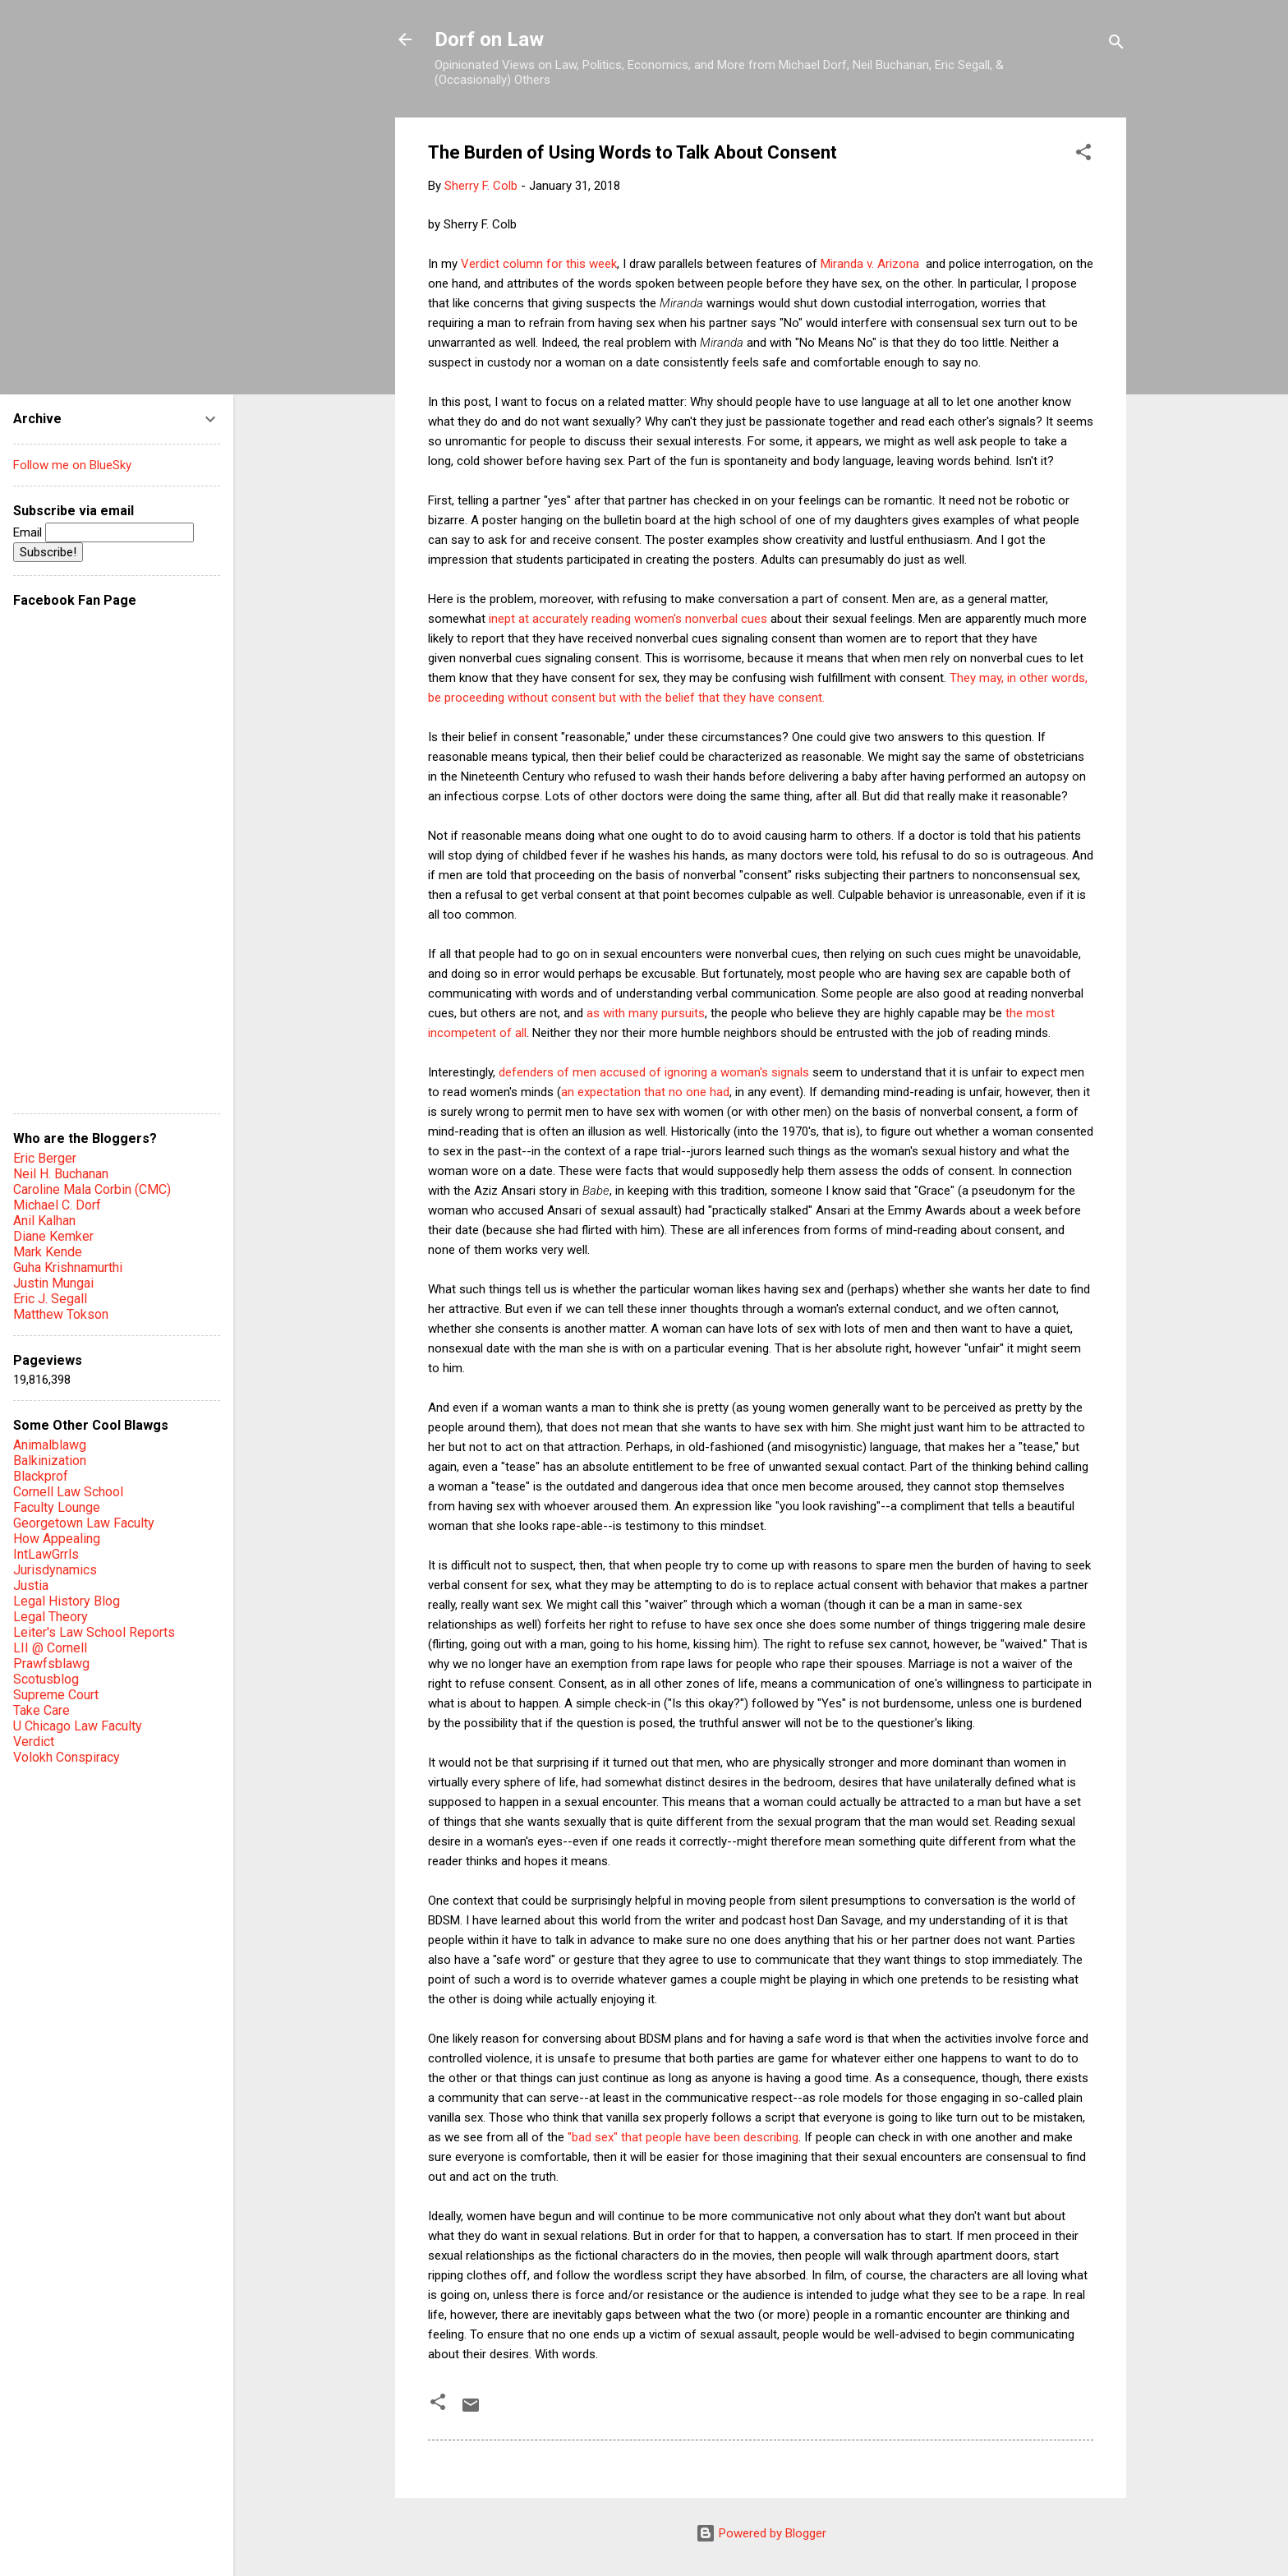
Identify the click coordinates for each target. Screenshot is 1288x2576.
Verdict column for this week (539, 263)
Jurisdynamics (55, 1570)
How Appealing (56, 1538)
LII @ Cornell (50, 1648)
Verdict (33, 1741)
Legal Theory (50, 1616)
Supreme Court (56, 1695)
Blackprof (40, 1476)
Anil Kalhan (44, 1220)
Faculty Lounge (56, 1507)
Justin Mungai (53, 1283)
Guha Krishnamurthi (67, 1267)
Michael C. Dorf (57, 1205)
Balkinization (49, 1460)
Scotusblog (46, 1679)
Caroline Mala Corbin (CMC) (92, 1189)
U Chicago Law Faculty (77, 1726)
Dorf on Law (489, 39)
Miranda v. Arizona (871, 263)
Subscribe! (48, 552)
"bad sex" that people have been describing (683, 2137)
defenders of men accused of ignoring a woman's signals (655, 1072)
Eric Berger (44, 1158)
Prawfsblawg (51, 1663)
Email (103, 532)
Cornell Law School (68, 1492)
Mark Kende (47, 1252)
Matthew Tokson (60, 1314)
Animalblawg (49, 1445)
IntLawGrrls (46, 1554)
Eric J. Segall (50, 1298)
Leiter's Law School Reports (94, 1632)
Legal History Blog (66, 1601)
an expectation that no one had (645, 1092)
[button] (1083, 155)
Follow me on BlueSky (72, 465)
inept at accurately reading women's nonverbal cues (628, 618)
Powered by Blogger (761, 2533)
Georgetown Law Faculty (83, 1523)
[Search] (1116, 45)
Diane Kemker (53, 1236)
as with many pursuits (645, 1013)
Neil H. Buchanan (60, 1174)
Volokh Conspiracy (66, 1757)
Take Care (41, 1710)
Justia (30, 1585)
